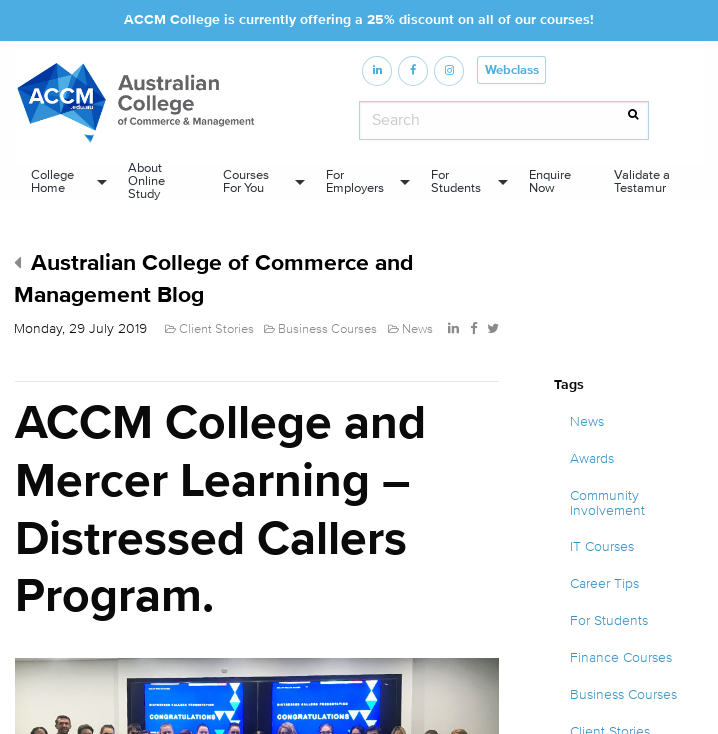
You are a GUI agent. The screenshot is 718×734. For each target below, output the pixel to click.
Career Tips (604, 584)
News (587, 422)
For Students (456, 181)
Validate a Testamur (642, 181)
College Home (52, 181)
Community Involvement (607, 503)
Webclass (512, 70)
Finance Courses (621, 658)
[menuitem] (63, 181)
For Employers (355, 181)
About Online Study (146, 181)
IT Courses (602, 547)
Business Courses (623, 695)
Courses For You (246, 181)
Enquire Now (550, 181)
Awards (592, 459)
